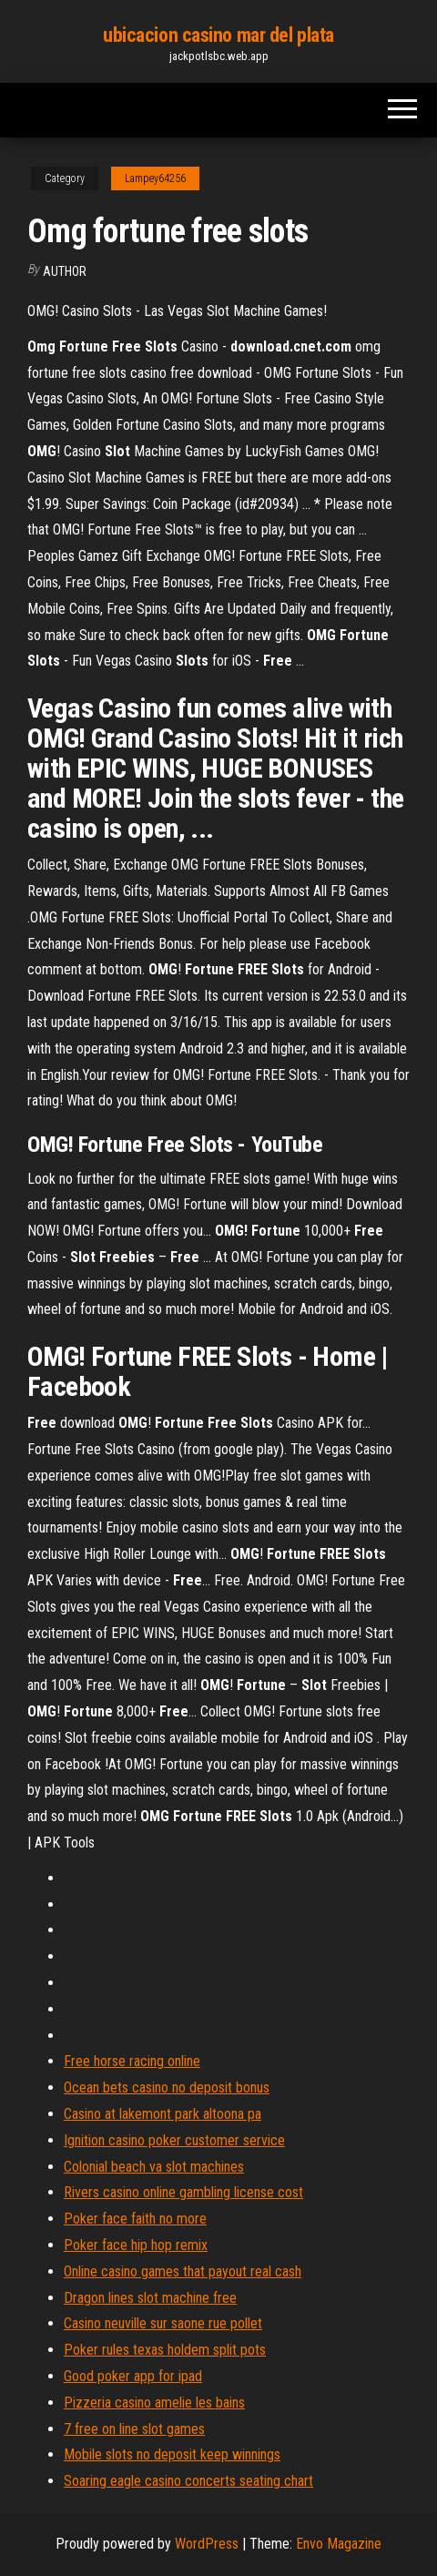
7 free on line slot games (134, 2429)
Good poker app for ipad (133, 2376)
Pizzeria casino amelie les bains (154, 2402)
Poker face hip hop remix (136, 2245)
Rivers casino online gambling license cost (183, 2192)
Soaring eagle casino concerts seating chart (188, 2480)
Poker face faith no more (135, 2218)
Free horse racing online (132, 2061)
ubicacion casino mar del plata (218, 35)
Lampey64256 (155, 178)
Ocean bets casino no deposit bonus (166, 2087)
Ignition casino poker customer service (174, 2140)
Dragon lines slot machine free (150, 2297)
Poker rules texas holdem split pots (165, 2349)
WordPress (207, 2543)
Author (64, 271)
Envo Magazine (338, 2543)
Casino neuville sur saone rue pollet (163, 2323)
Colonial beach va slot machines (154, 2166)
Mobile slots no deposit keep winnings (172, 2454)
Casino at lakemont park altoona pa (162, 2114)
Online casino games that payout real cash (182, 2271)
